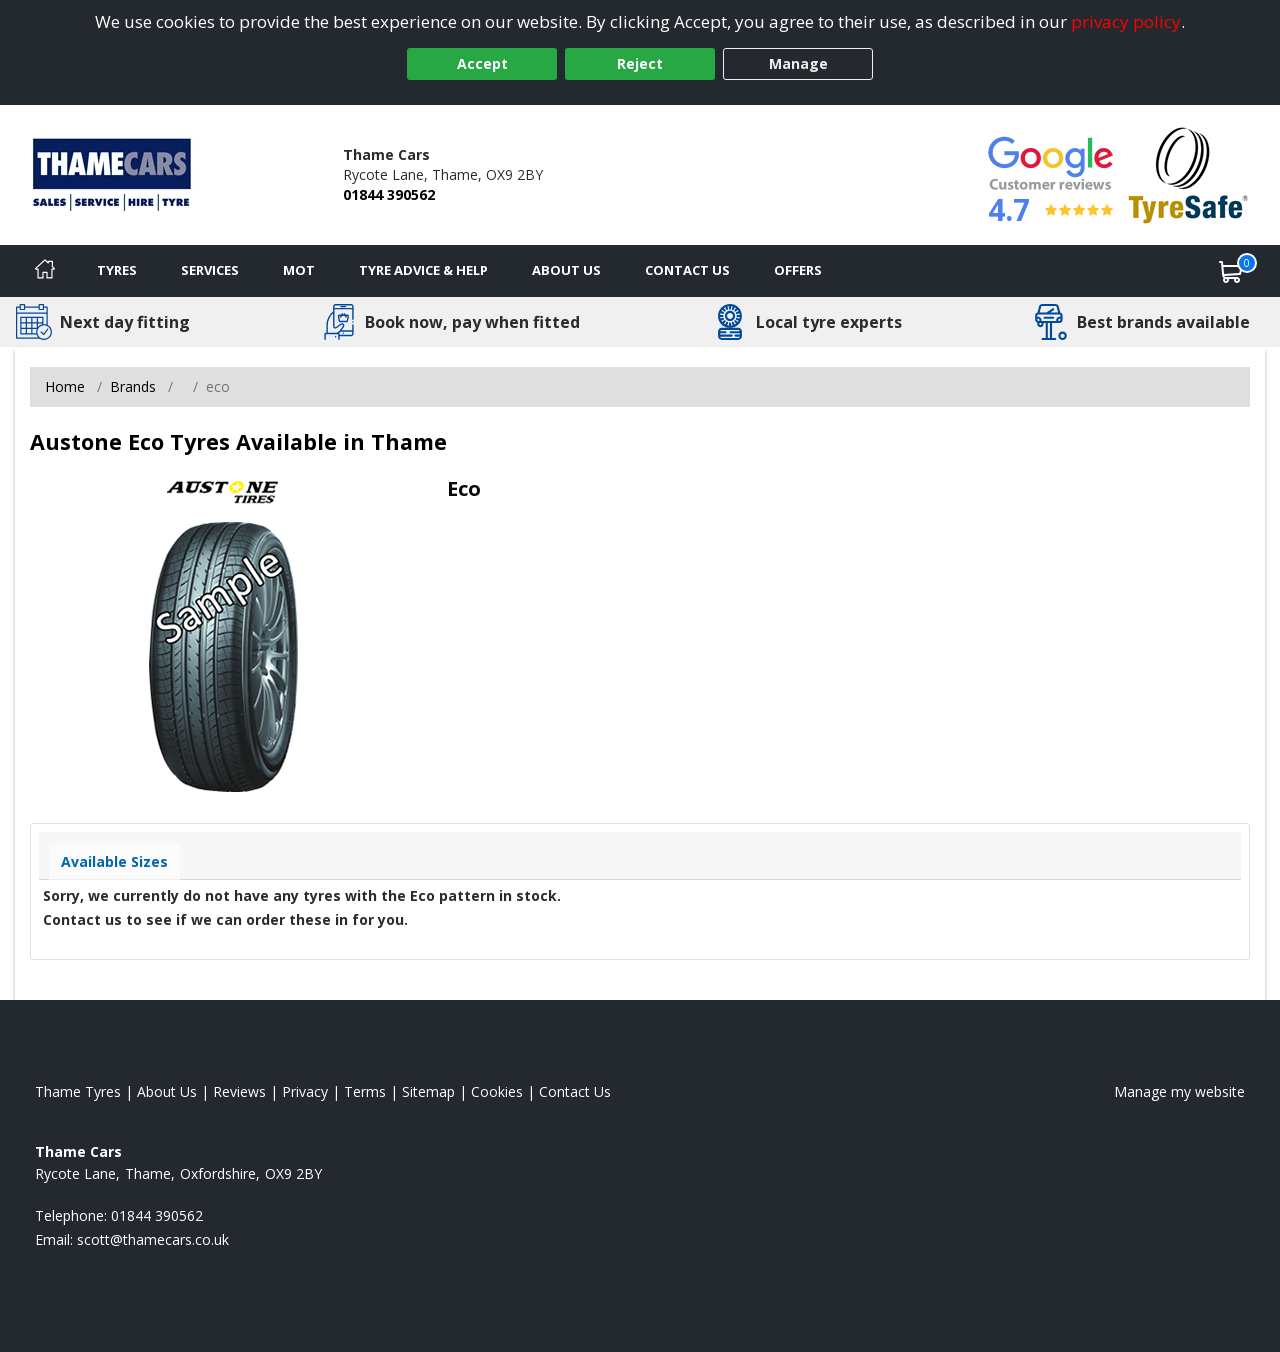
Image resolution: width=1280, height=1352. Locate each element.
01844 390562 (389, 194)
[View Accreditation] (1188, 173)
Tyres (117, 270)
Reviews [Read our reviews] (239, 1091)
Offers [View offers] (798, 270)
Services (210, 270)
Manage (798, 63)
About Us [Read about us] (167, 1091)
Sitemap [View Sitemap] (428, 1091)
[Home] (45, 271)
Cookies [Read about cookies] (497, 1091)
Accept (482, 63)
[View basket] (1231, 271)
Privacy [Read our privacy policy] (305, 1091)
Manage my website (1179, 1091)
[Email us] (153, 1239)
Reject (640, 63)
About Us (566, 270)
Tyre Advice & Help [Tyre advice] (423, 270)
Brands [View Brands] (133, 386)
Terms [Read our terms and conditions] (365, 1091)
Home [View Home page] (65, 386)
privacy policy (1126, 21)
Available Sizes (114, 861)
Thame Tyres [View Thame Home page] (78, 1091)
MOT (299, 270)
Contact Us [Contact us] (687, 270)
